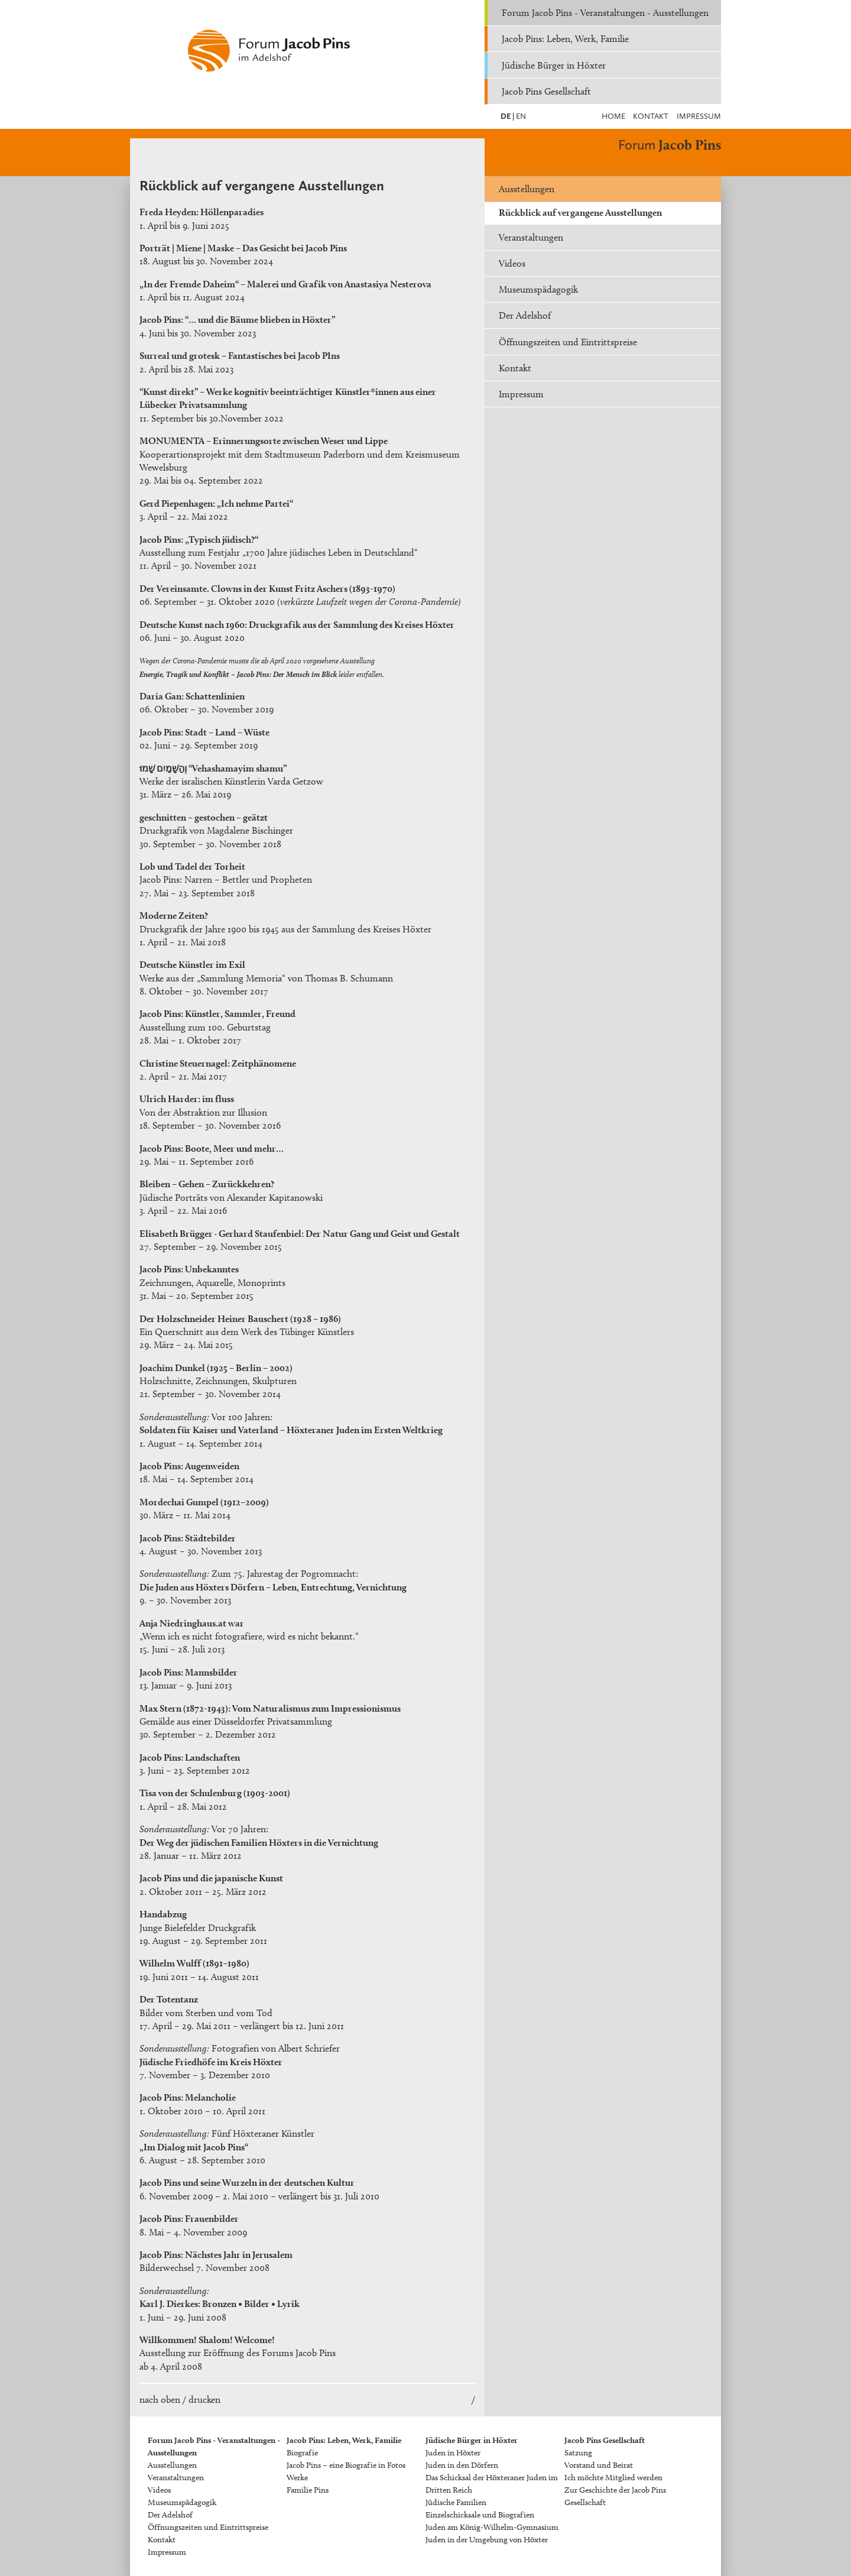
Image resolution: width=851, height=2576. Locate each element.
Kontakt (650, 116)
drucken (204, 2399)
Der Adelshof (525, 315)
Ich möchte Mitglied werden (613, 2478)
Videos (512, 263)
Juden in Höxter (453, 2453)
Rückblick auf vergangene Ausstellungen (580, 212)
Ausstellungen (526, 189)
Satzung (578, 2453)
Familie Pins (308, 2490)
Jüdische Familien (456, 2502)
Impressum (699, 116)
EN (520, 116)
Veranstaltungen (531, 237)
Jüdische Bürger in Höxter (554, 65)
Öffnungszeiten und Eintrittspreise (568, 342)
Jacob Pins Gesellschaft (546, 91)
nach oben (159, 2399)
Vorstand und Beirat (598, 2465)
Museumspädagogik (538, 289)
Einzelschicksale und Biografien (480, 2515)
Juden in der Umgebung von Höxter (487, 2540)
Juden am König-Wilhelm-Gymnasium (492, 2527)
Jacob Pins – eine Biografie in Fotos (346, 2465)
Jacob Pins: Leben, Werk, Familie (565, 38)
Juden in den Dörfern (462, 2465)
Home (613, 116)
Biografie (302, 2453)
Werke (297, 2478)
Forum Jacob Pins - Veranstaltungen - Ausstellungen (605, 12)
